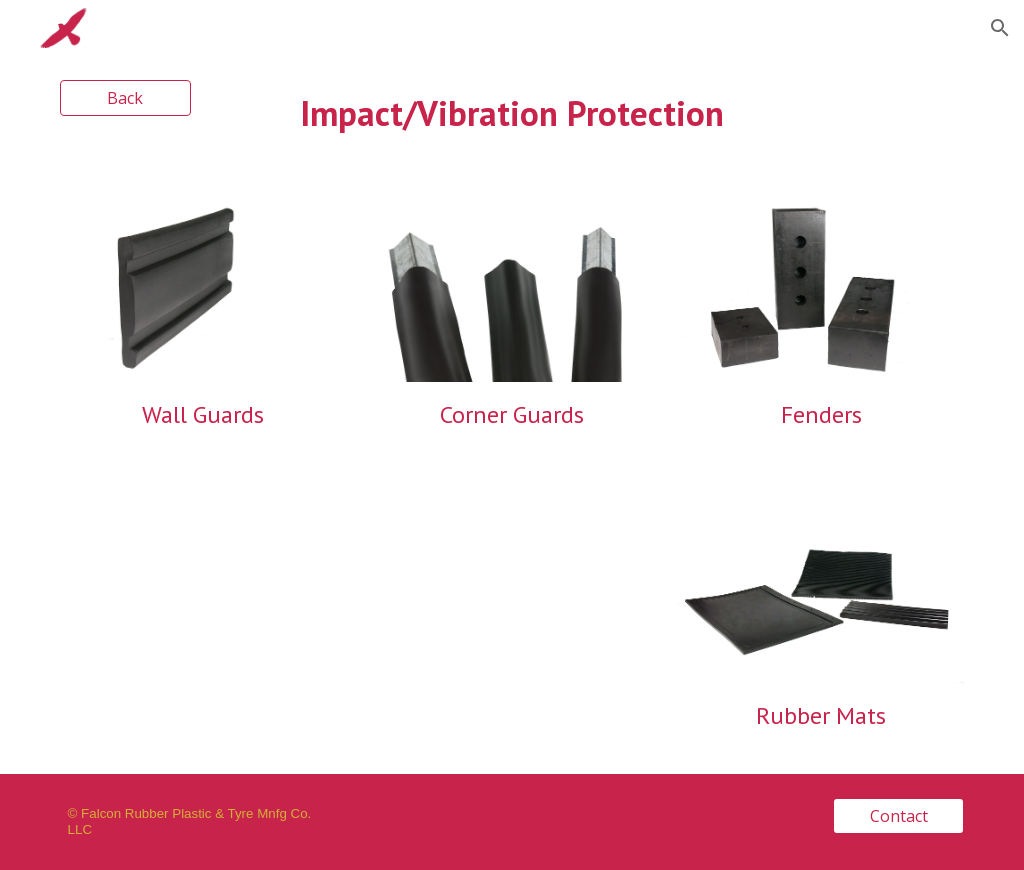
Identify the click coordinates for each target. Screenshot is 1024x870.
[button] (1000, 28)
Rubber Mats (821, 715)
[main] (511, 114)
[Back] (125, 98)
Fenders (821, 414)
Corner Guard (507, 414)
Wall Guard (198, 414)
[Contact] (898, 816)
